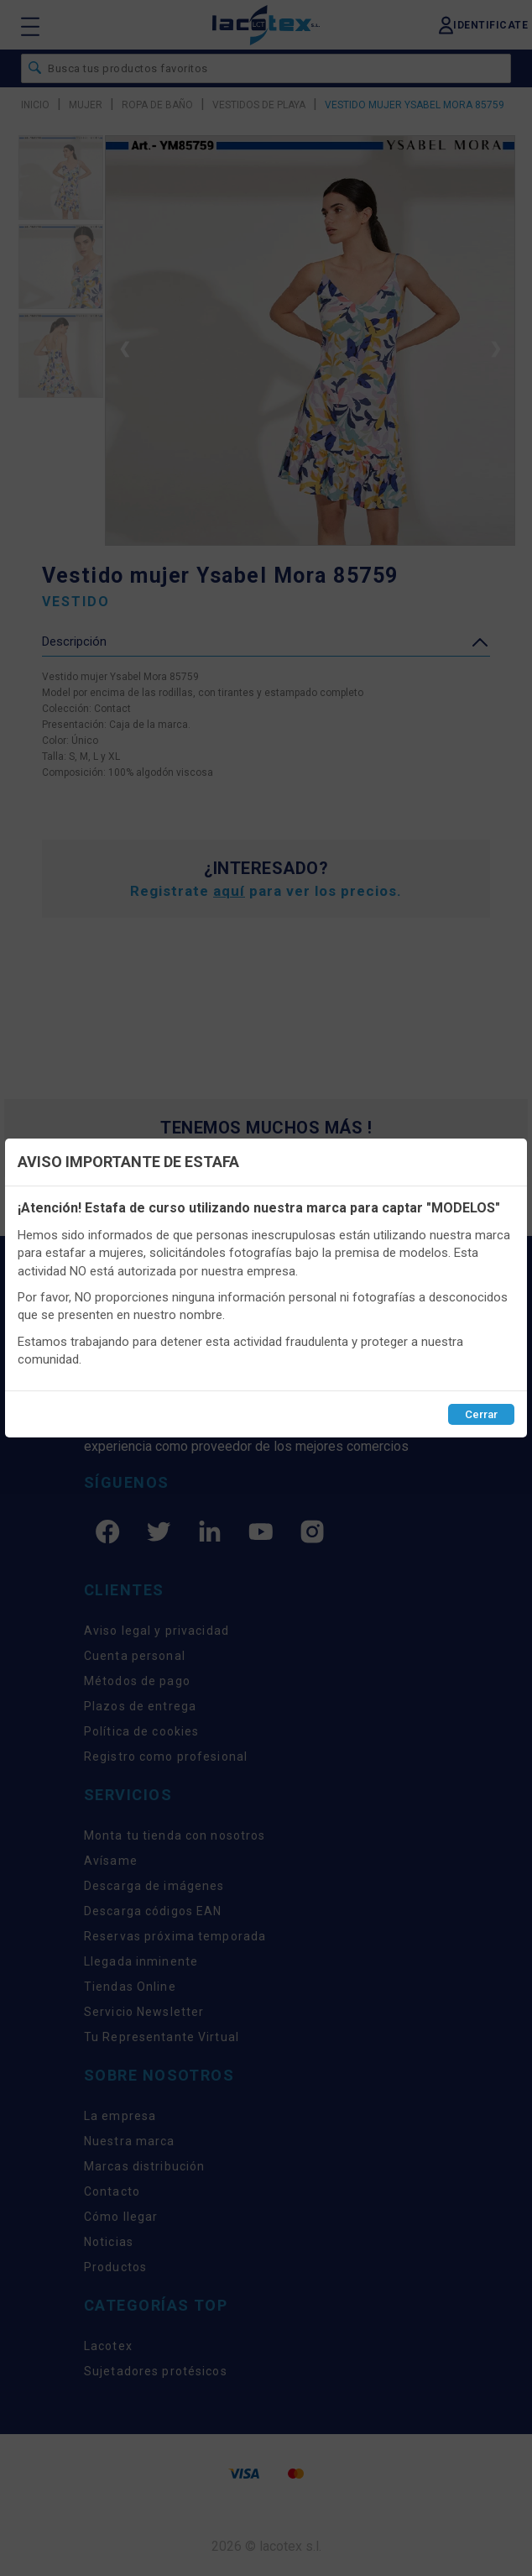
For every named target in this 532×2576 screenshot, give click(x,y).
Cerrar (481, 1414)
